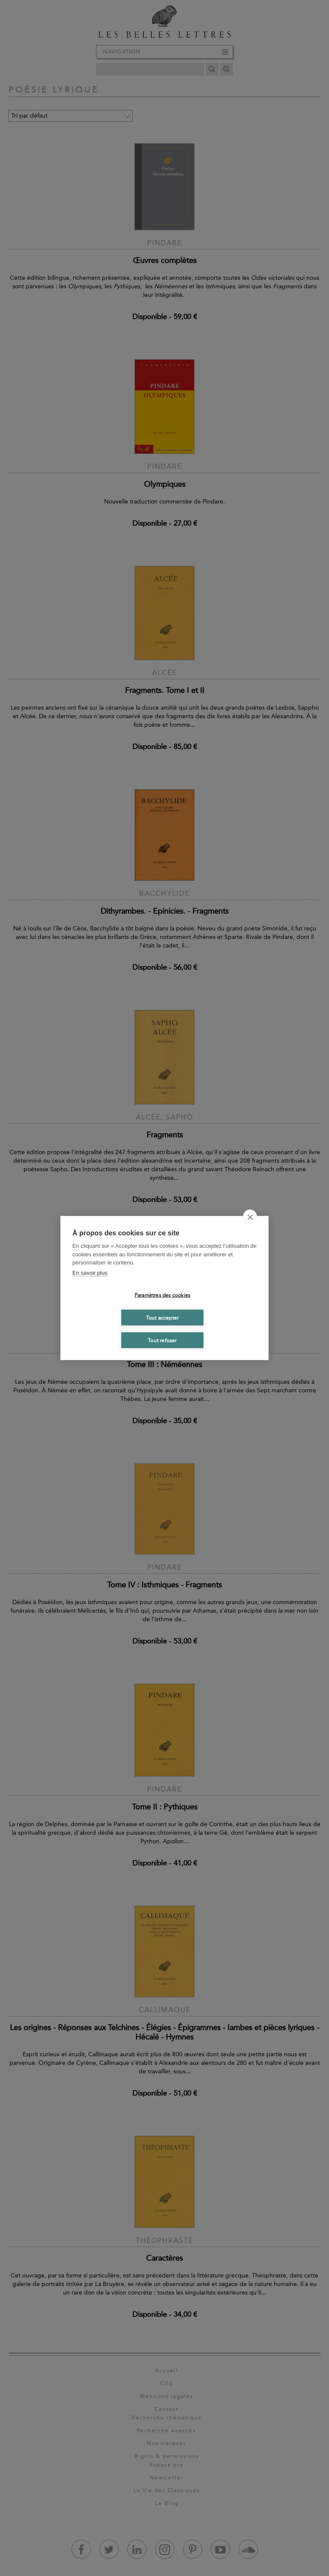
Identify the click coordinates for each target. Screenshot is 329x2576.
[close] (250, 1217)
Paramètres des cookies (162, 1295)
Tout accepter (162, 1318)
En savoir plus (90, 1272)
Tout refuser (162, 1340)
